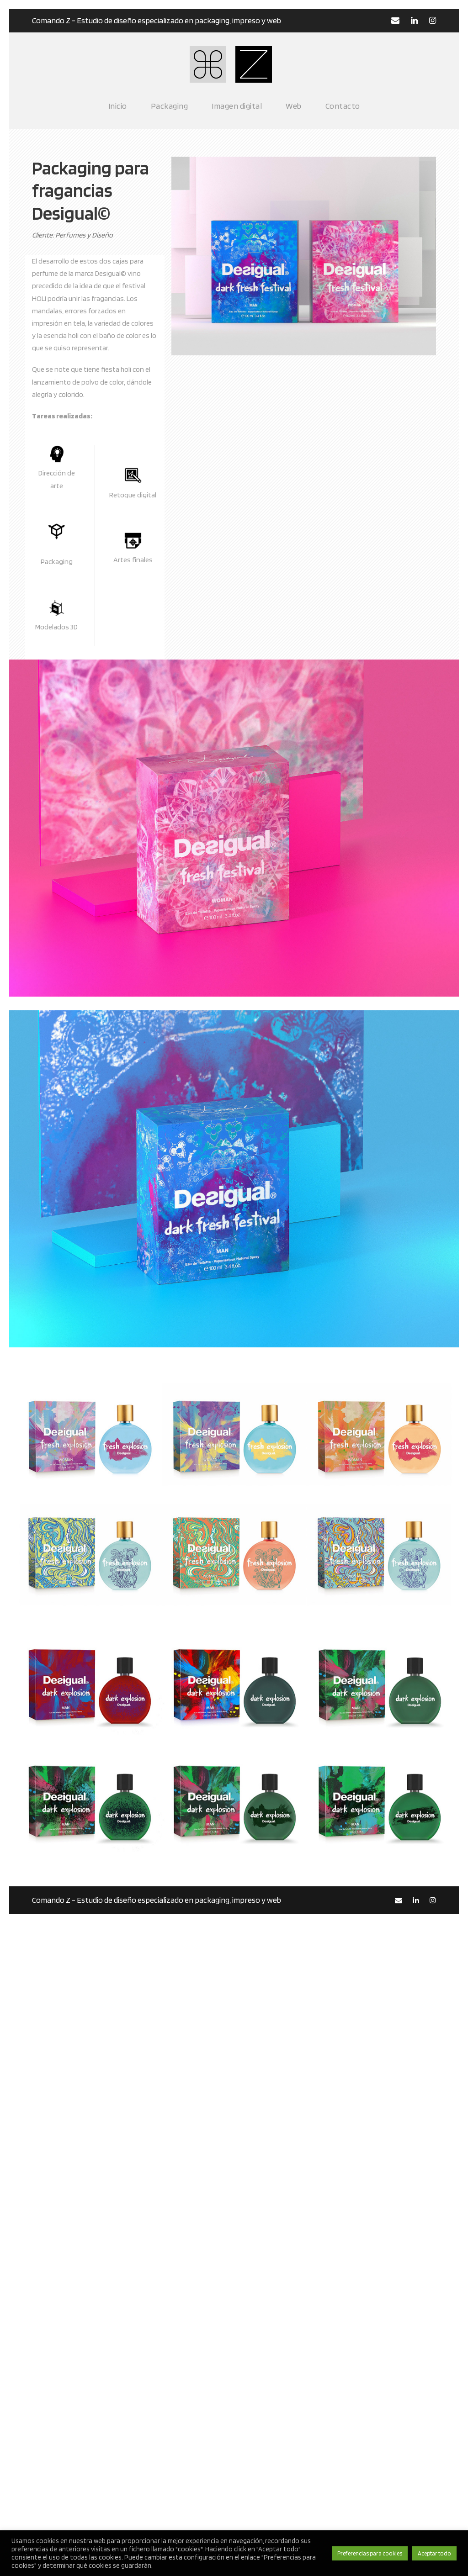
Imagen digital (237, 106)
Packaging (169, 106)
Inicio (117, 106)
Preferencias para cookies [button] (369, 2553)
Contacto (342, 106)
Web (294, 106)
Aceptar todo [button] (434, 2553)
